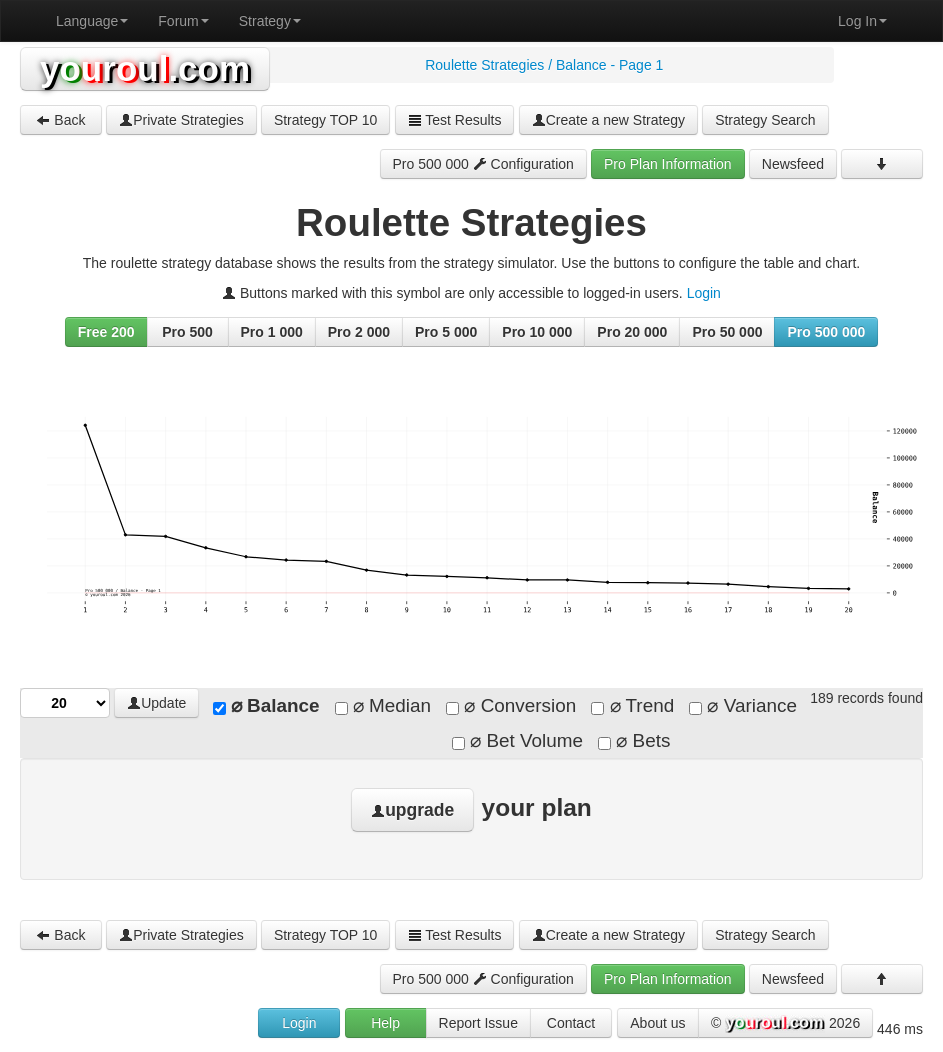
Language (92, 21)
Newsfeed (793, 164)
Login (704, 293)
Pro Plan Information (668, 164)
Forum (183, 21)
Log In (862, 21)
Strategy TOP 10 (326, 120)
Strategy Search (765, 120)
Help (385, 1023)
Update (156, 703)
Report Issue (478, 1023)
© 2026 (785, 1024)
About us (657, 1023)
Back (60, 120)
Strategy (270, 21)
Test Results (455, 120)
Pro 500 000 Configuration (483, 164)
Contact (571, 1023)
